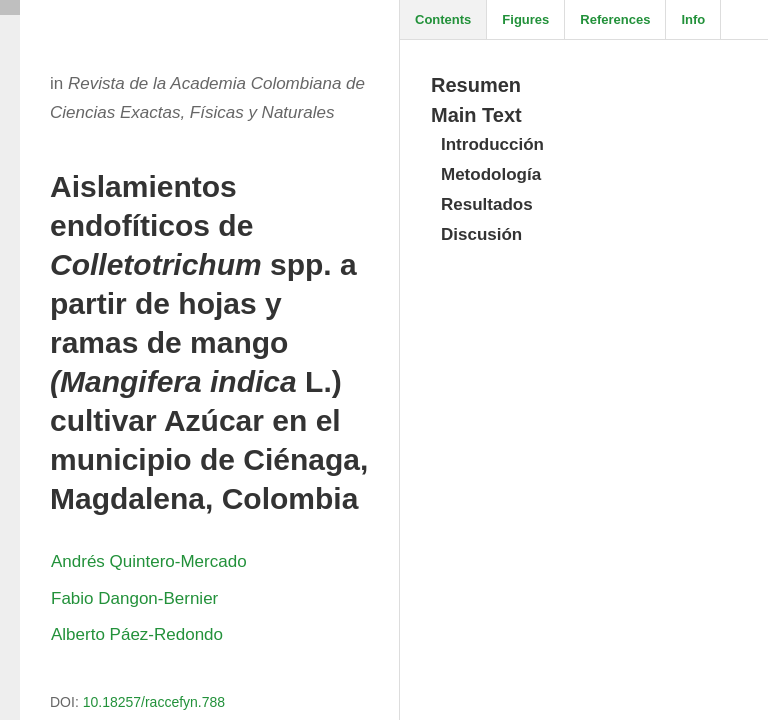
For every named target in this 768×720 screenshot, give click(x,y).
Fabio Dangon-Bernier (134, 598)
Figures (525, 19)
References (615, 19)
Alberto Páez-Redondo (137, 634)
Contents (443, 19)
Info (693, 19)
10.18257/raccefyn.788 (154, 702)
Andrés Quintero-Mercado (149, 561)
